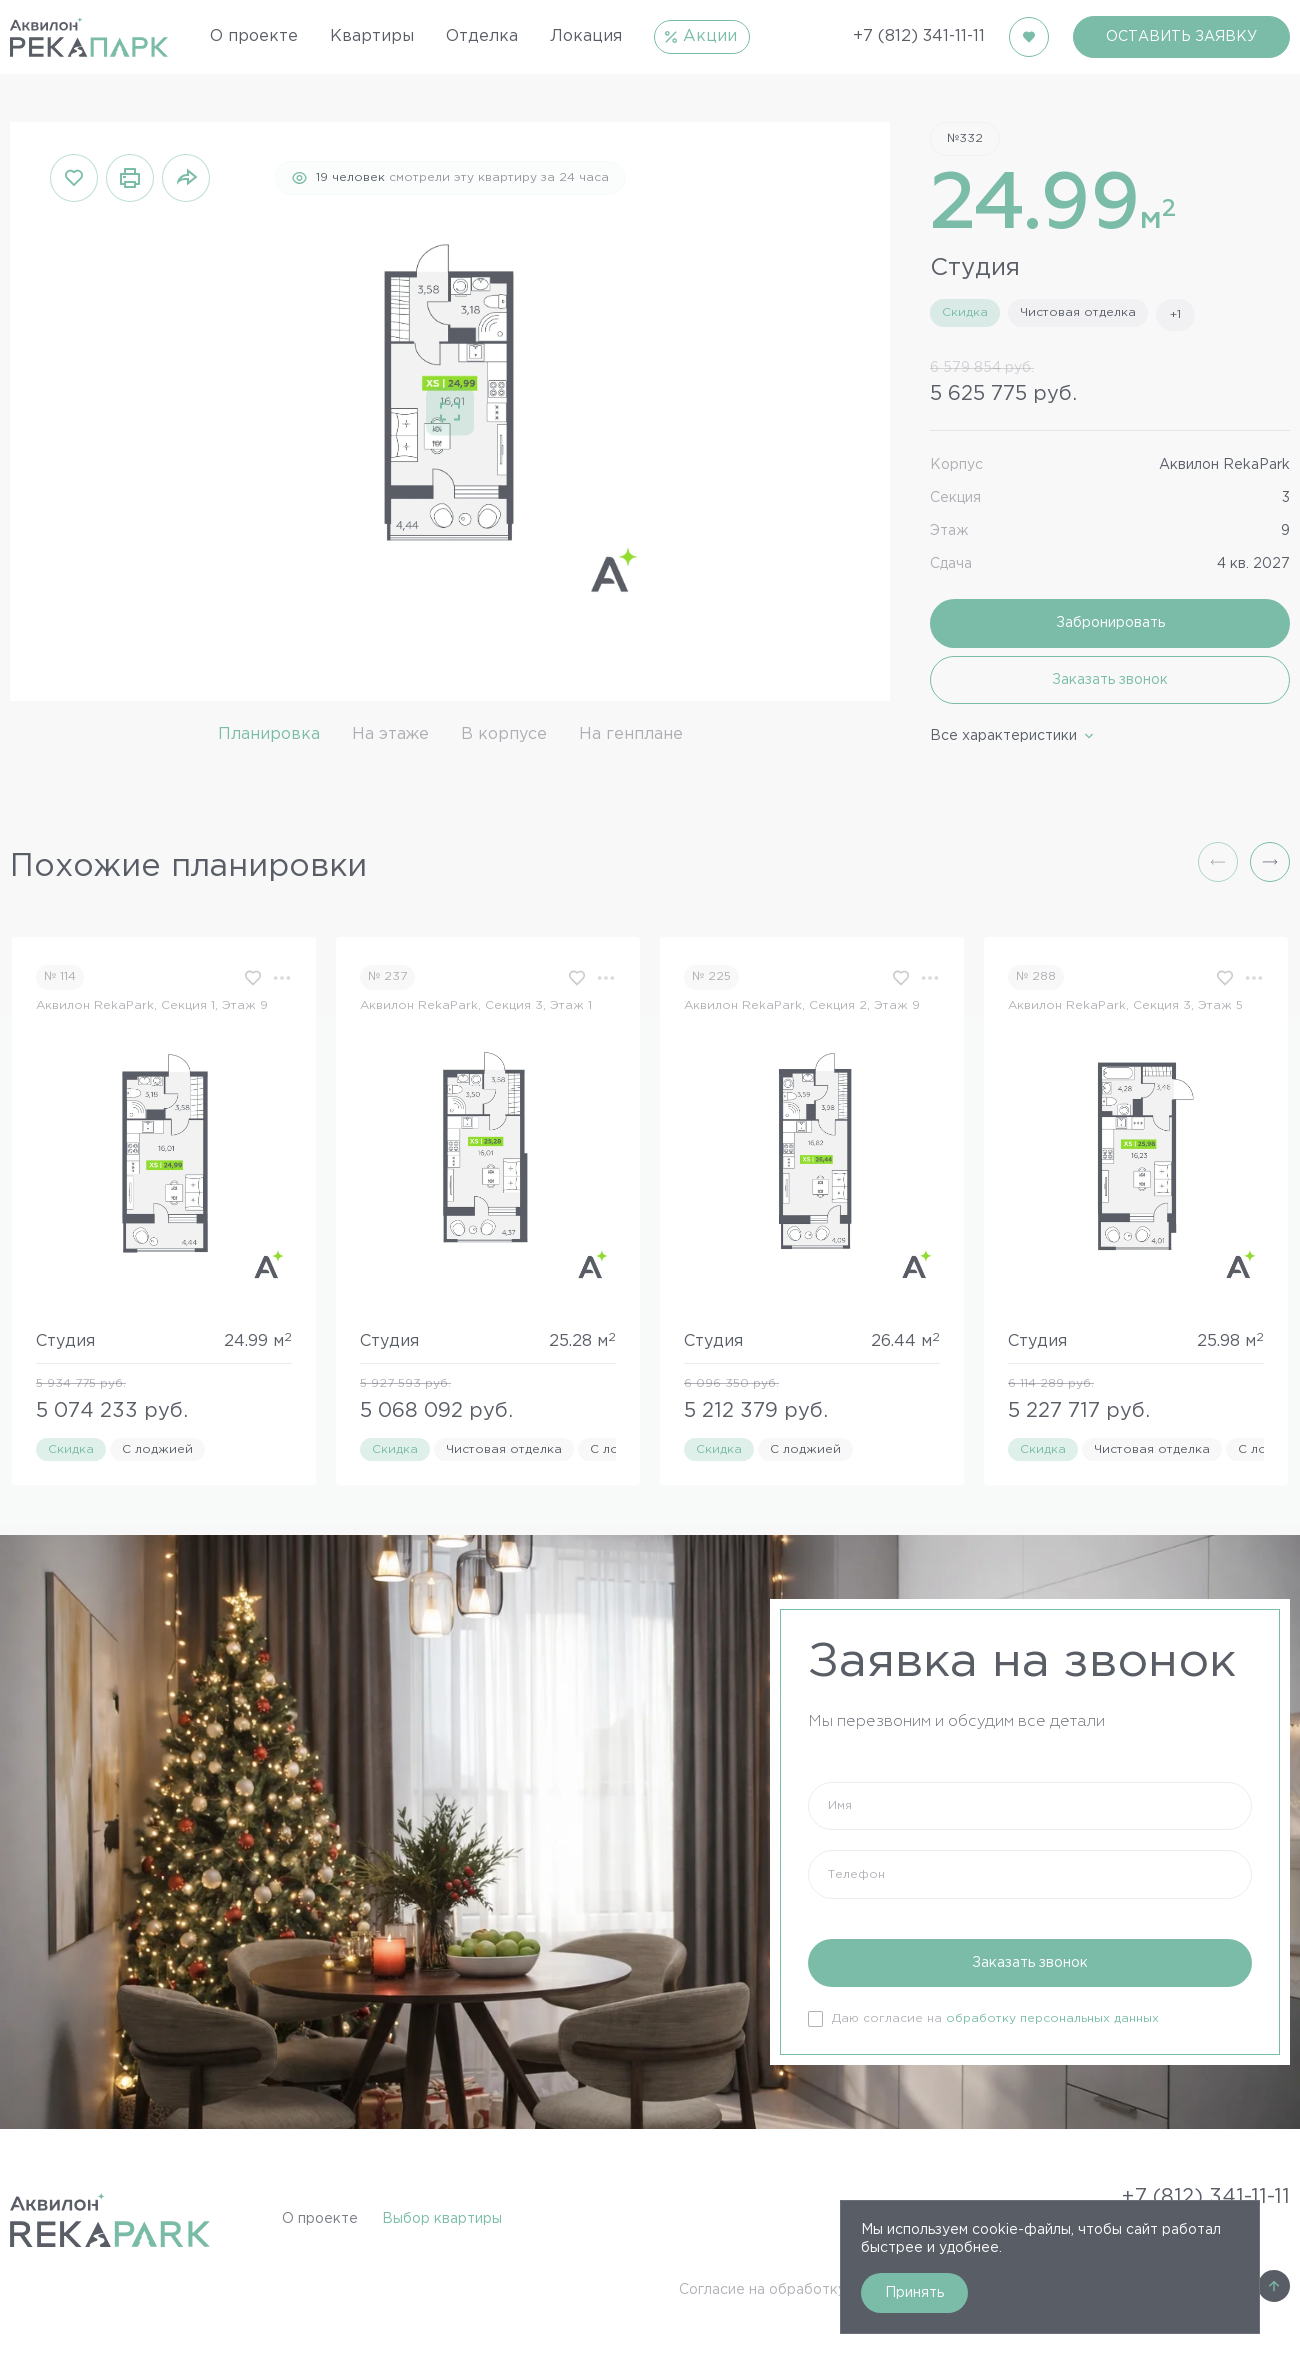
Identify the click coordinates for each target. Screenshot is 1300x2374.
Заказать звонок (1110, 680)
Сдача (951, 564)
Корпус (956, 465)
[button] (1270, 862)
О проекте (320, 2219)
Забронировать (1110, 623)
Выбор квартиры (442, 2219)
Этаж (949, 531)
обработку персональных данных (1052, 2018)
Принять (914, 2293)
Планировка (269, 734)
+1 (1175, 314)
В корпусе (504, 734)
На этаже (390, 734)
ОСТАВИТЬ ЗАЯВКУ (1181, 37)
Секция (955, 498)
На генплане (631, 734)
